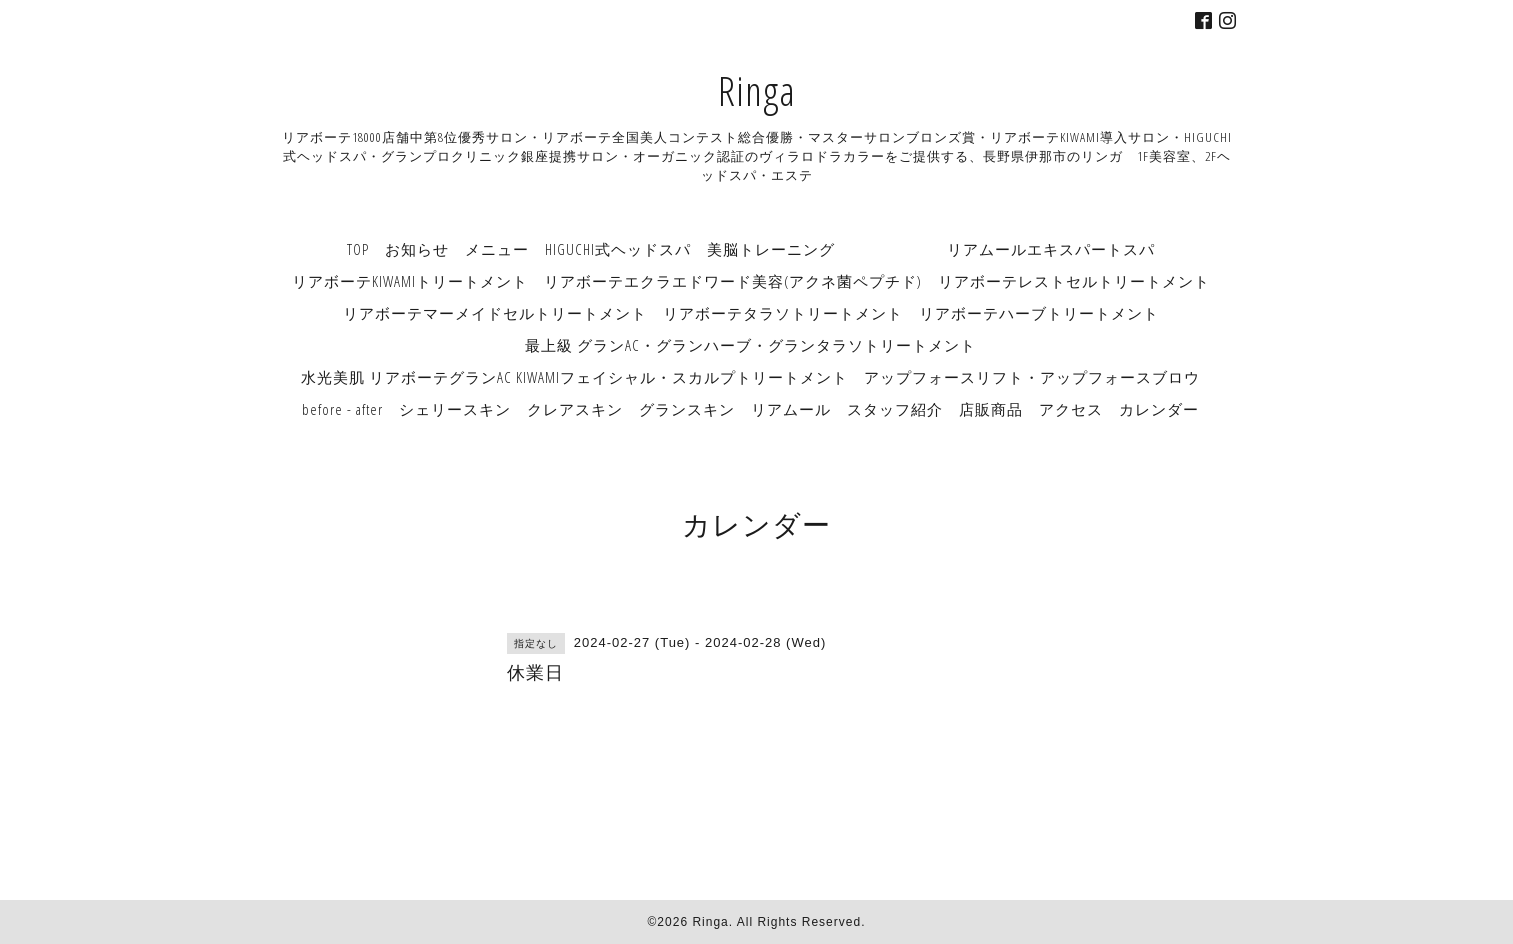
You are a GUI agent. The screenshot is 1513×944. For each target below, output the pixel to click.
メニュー (497, 249)
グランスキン (687, 409)
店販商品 (991, 409)
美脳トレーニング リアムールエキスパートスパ (931, 249)
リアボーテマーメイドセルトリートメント (495, 313)
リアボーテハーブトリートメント (1039, 313)
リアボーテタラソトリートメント (783, 313)
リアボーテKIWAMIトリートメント (410, 281)
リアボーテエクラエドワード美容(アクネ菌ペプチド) (733, 281)
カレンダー (1159, 409)
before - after (342, 409)
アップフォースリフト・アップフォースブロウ (1032, 377)
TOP (358, 249)
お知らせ (417, 249)
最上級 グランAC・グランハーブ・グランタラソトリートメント (750, 345)
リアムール (791, 409)
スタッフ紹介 (895, 409)
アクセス (1071, 409)
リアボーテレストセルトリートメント (1074, 281)
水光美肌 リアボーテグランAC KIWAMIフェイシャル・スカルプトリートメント (574, 377)
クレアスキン (575, 409)
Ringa (757, 90)
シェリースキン (455, 409)
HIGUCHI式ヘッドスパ (618, 249)
